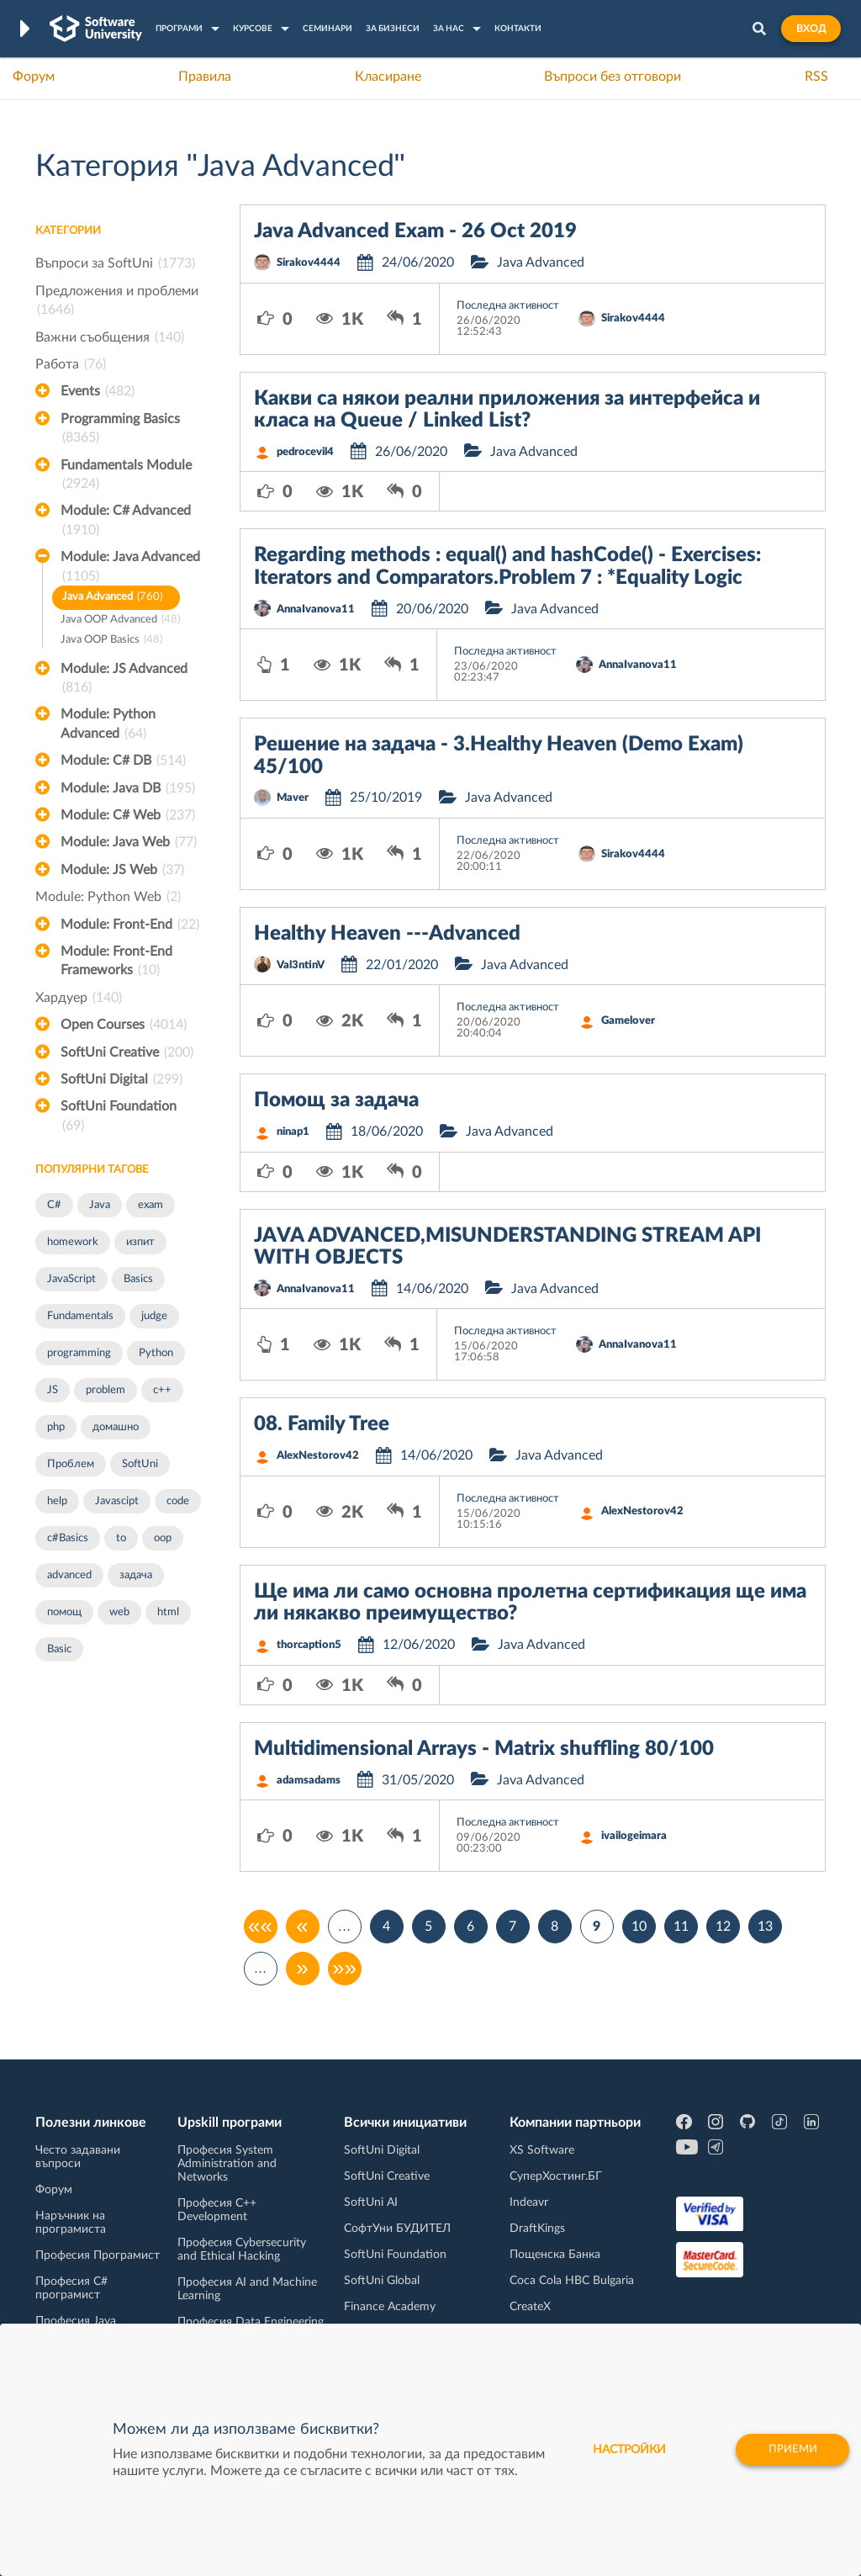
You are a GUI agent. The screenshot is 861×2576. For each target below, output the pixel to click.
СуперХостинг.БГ (556, 2176)
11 (681, 1926)
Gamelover (628, 1020)
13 (765, 1926)
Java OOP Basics (111, 641)
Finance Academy (390, 2307)
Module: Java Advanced (130, 568)
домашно (115, 1427)
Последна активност (508, 305)
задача (135, 1575)
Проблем (70, 1464)
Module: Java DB (128, 788)
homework (72, 1242)
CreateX (530, 2307)
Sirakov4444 (309, 262)
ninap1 (293, 1131)
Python (156, 1353)
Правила (204, 76)
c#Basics (67, 1538)
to (121, 1538)
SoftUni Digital (121, 1079)
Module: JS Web (122, 870)
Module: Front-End (130, 924)
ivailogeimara (634, 1836)
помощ (64, 1612)
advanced (69, 1575)
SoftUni (140, 1464)
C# (54, 1205)
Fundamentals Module (126, 476)
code (177, 1501)
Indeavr (529, 2202)
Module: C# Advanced (126, 521)
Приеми (787, 2450)
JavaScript (71, 1279)
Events (98, 391)
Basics (138, 1279)
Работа (70, 364)
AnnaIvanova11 (316, 609)
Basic (59, 1649)
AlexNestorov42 (318, 1455)
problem (105, 1390)
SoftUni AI (371, 2202)
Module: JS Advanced (124, 679)
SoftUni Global (382, 2281)
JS (52, 1390)
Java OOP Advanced (120, 620)
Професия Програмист (97, 2255)
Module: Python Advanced (108, 725)
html (168, 1612)
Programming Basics (120, 430)
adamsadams (309, 1780)
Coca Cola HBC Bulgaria (572, 2281)
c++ (162, 1390)
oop (163, 1538)
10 (639, 1926)
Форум (34, 76)
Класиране (388, 76)
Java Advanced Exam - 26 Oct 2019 (415, 231)
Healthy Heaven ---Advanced (387, 934)
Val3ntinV (301, 965)
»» (344, 1969)
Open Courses (124, 1024)
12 (723, 1926)
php (56, 1427)
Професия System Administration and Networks (227, 2163)
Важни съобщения (109, 337)
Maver (293, 797)
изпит (140, 1242)
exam (150, 1205)
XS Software (542, 2150)
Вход (811, 29)
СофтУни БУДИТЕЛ (397, 2228)
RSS (816, 76)
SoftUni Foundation (119, 1117)
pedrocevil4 (305, 452)
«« (260, 1926)
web (119, 1612)
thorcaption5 (309, 1645)
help (57, 1501)
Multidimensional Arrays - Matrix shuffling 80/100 (484, 1749)
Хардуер (78, 998)
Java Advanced (112, 598)
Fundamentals (80, 1316)
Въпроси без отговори (612, 76)
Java (99, 1205)
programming (79, 1353)
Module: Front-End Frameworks (116, 962)
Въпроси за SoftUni (115, 263)
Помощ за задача (336, 1100)
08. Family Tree (321, 1424)
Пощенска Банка (555, 2255)
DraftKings (537, 2228)
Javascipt (117, 1501)
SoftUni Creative (127, 1052)
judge (154, 1316)
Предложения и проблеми (116, 302)
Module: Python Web (108, 897)
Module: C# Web (128, 815)
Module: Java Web (129, 842)
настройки (619, 2450)
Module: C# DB (123, 760)
